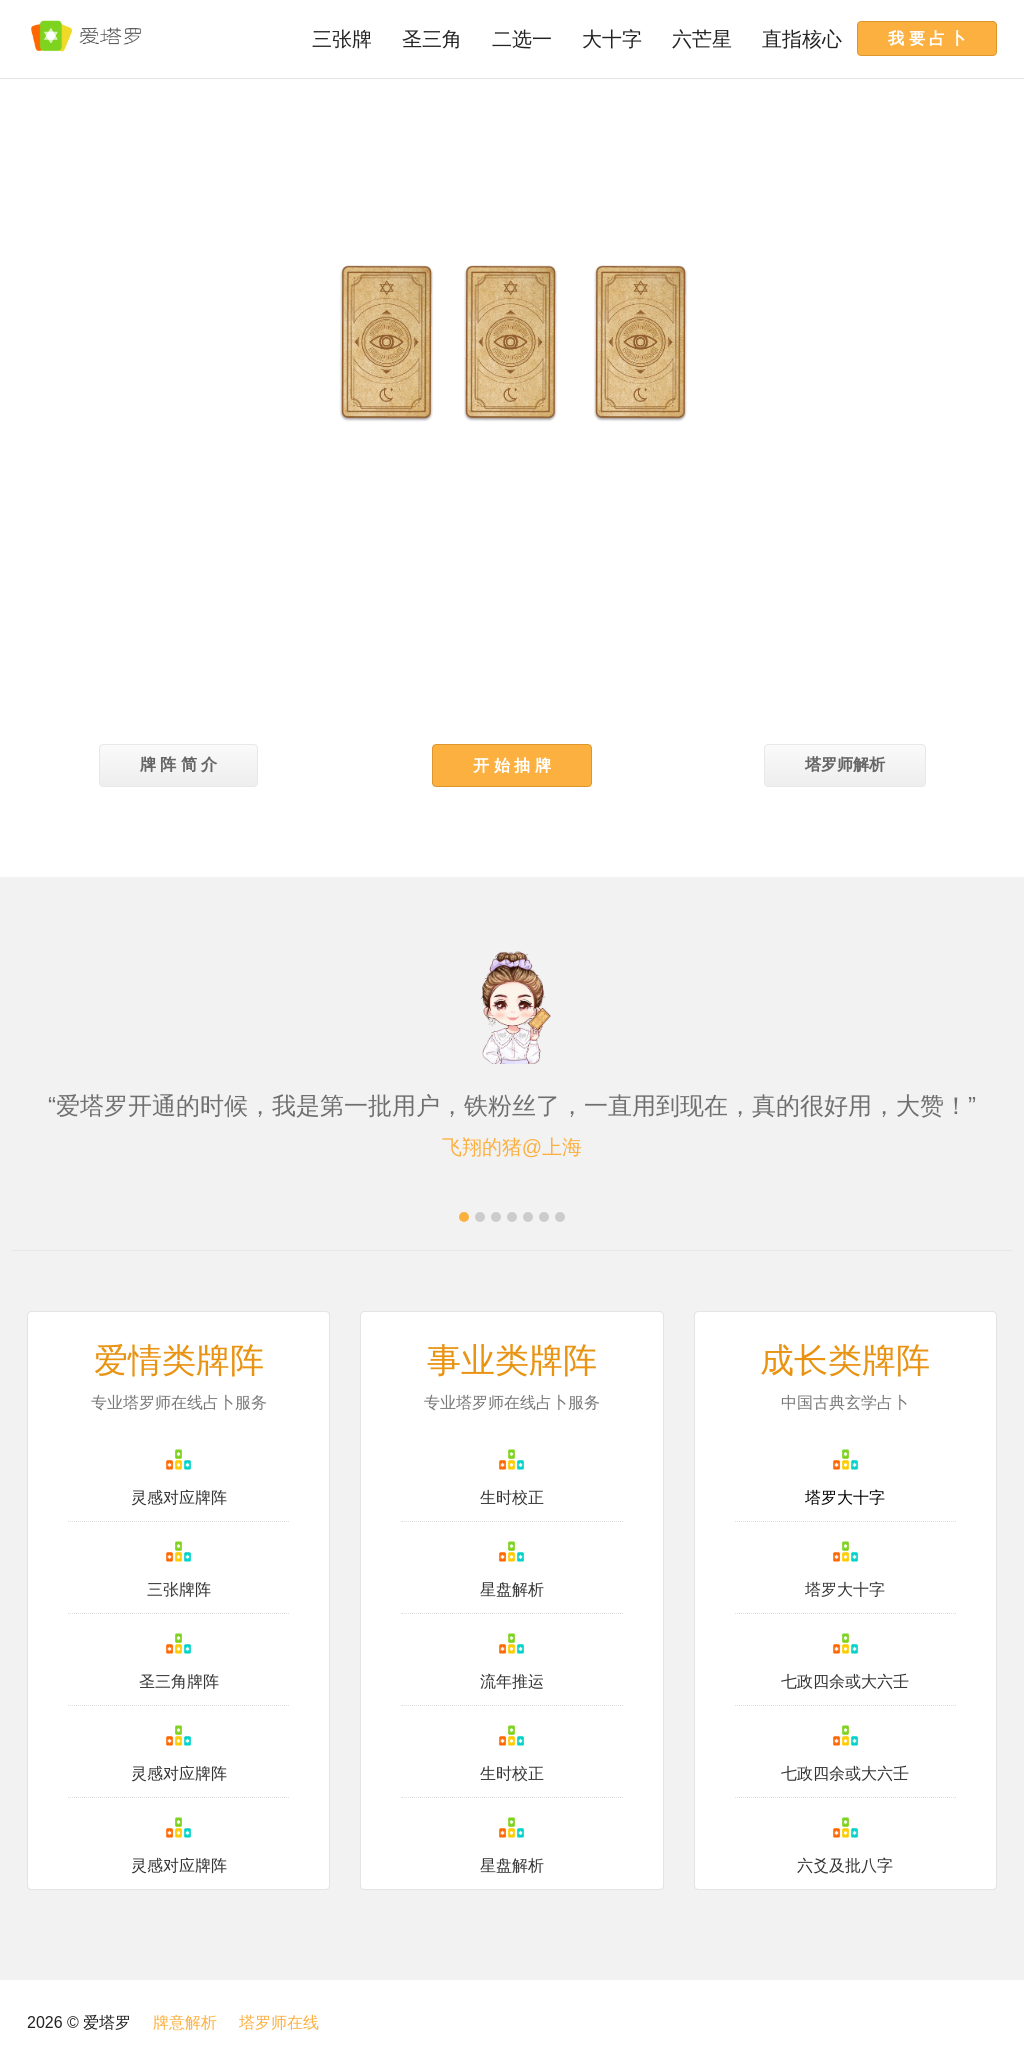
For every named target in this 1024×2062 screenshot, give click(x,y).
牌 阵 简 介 (178, 764)
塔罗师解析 (845, 764)
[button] (511, 765)
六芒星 (702, 39)
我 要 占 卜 (927, 38)
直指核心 (802, 39)
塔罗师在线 (279, 2022)
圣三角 (432, 39)
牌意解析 (185, 2022)
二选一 (522, 39)
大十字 (612, 39)
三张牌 (342, 39)
